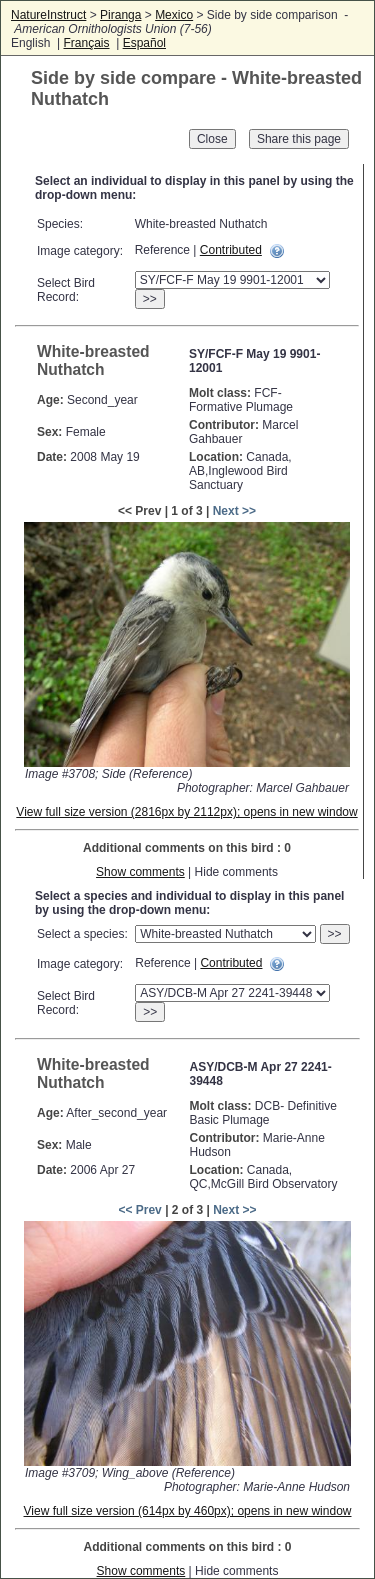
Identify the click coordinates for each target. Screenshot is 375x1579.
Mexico (174, 15)
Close (212, 139)
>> (150, 299)
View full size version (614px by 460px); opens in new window (188, 1511)
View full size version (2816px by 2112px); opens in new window (186, 812)
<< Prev (139, 1210)
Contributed (231, 250)
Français (86, 43)
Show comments (140, 872)
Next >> (234, 511)
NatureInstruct (48, 15)
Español (144, 43)
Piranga (120, 15)
